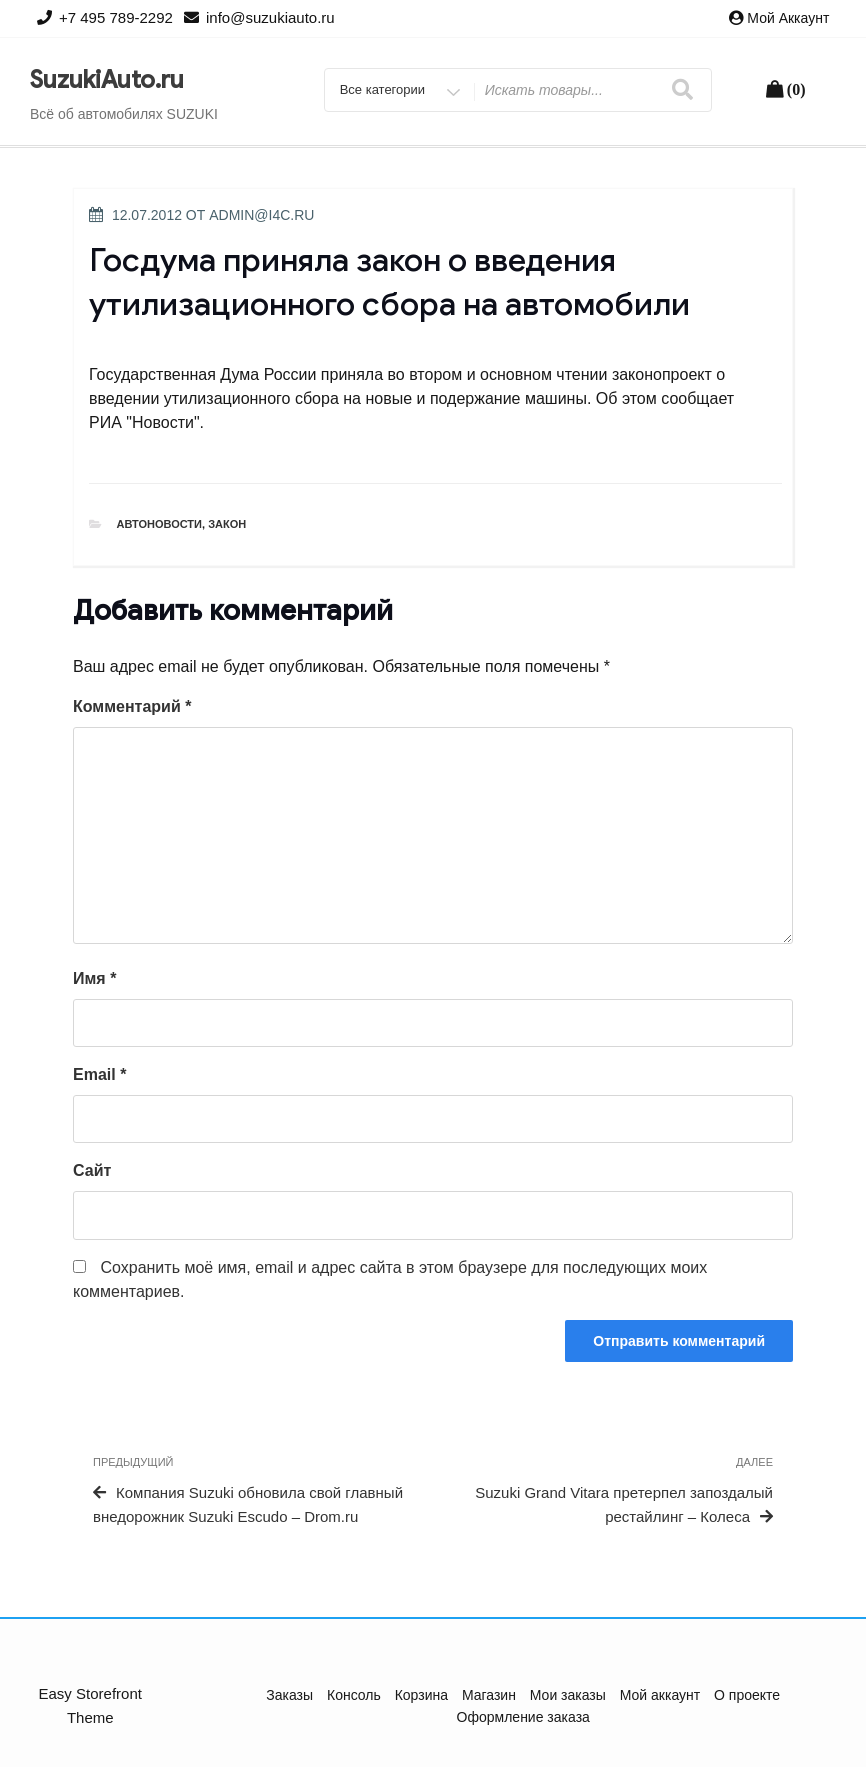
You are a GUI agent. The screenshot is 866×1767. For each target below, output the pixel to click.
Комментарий (132, 706)
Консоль (354, 1695)
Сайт (92, 1170)
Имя (94, 978)
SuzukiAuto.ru (107, 80)
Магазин (489, 1695)
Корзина (421, 1695)
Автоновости (160, 524)
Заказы (289, 1695)
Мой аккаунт (788, 18)
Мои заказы (568, 1695)
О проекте (747, 1695)
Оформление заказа (523, 1717)
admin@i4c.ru (261, 215)
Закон (227, 524)
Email (99, 1074)
